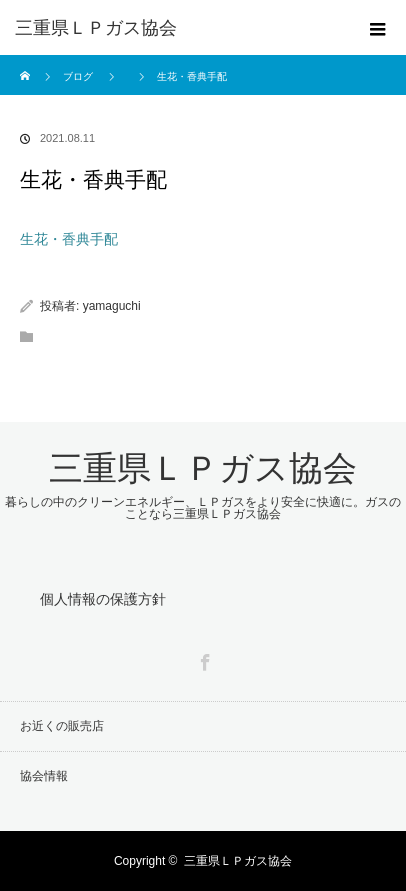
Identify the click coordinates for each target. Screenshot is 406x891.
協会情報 (44, 776)
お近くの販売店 (62, 726)
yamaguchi (112, 306)
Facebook (203, 659)
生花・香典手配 (69, 239)
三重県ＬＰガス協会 (96, 28)
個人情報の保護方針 (103, 599)
